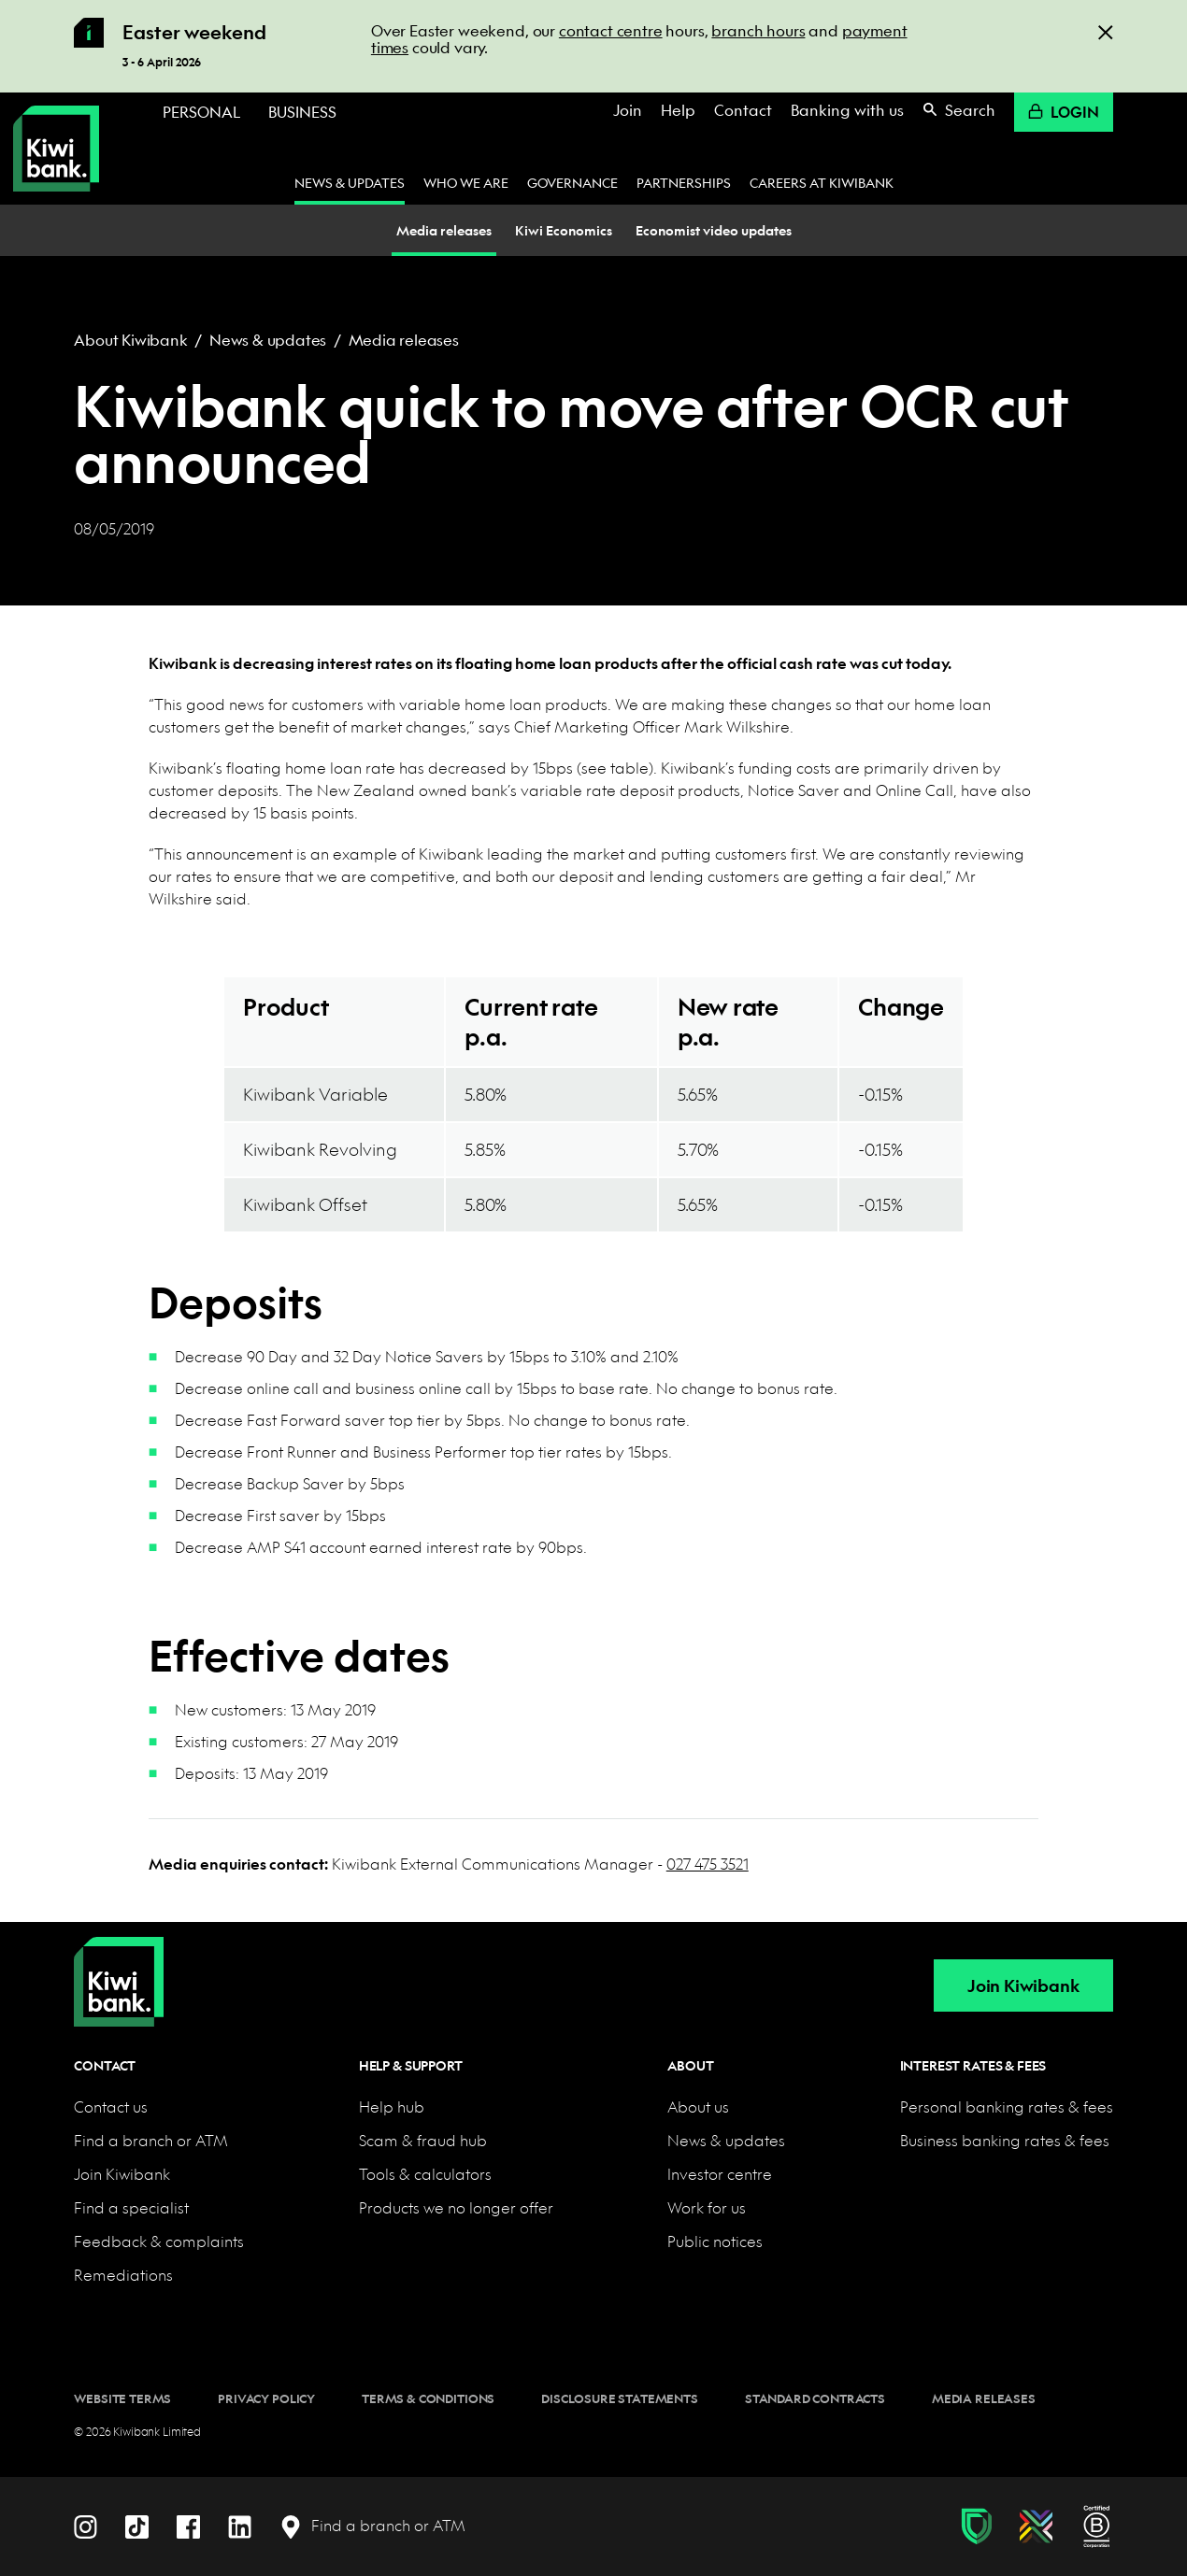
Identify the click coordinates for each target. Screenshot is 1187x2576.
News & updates (349, 182)
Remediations (123, 2274)
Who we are (465, 182)
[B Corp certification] (1096, 2526)
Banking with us (847, 110)
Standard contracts (815, 2398)
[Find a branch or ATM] (372, 2526)
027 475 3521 (707, 1863)
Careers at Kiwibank (822, 182)
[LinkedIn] (239, 2525)
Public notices (715, 2241)
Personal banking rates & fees (1006, 2106)
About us (698, 2106)
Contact (743, 110)
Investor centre (719, 2174)
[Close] (1105, 31)
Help (678, 110)
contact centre (611, 30)
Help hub (391, 2106)
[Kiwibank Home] (56, 149)
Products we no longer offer (456, 2207)
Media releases (404, 339)
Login (1063, 111)
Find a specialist (131, 2207)
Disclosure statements (619, 2398)
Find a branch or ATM (151, 2140)
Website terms (122, 2398)
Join (627, 110)
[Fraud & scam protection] (976, 2526)
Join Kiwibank (1023, 1986)
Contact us (111, 2106)
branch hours (758, 30)
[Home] (119, 1967)
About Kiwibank (130, 339)
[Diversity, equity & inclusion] (1036, 2526)
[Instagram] (85, 2525)
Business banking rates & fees (1004, 2140)
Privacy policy (266, 2398)
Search (958, 110)
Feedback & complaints (159, 2241)
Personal (201, 111)
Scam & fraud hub (423, 2140)
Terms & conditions (428, 2398)
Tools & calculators (425, 2174)
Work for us (706, 2207)
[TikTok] (137, 2525)
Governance (572, 182)
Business (302, 111)
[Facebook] (188, 2525)
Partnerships (683, 182)
